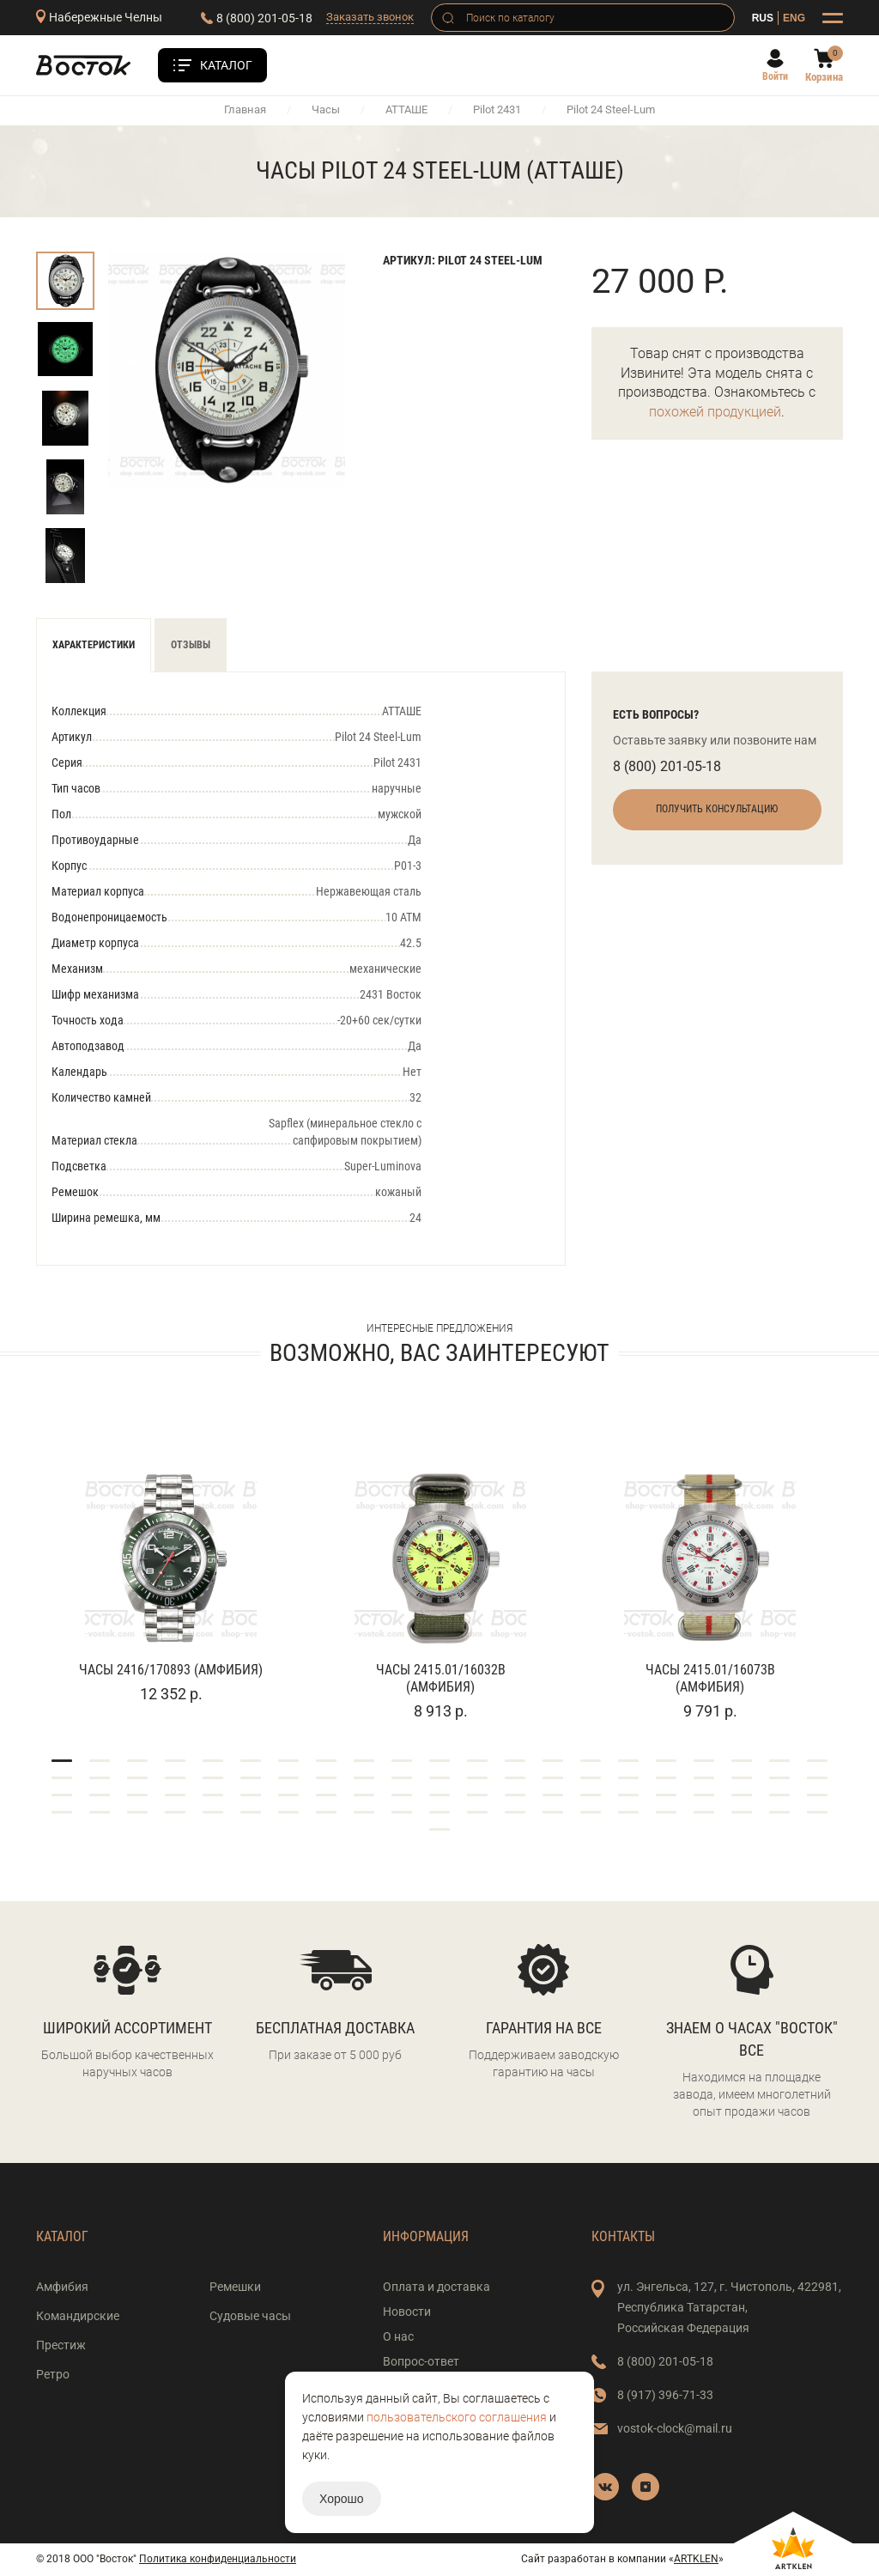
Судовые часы (250, 2316)
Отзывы (190, 645)
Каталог (226, 65)
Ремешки (235, 2286)
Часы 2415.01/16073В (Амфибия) (710, 1678)
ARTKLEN (696, 2559)
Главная (245, 109)
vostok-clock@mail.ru (674, 2428)
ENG (794, 18)
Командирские (77, 2316)
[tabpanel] (171, 1565)
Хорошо (341, 2499)
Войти (775, 76)
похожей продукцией (715, 412)
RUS (762, 18)
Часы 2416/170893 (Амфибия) (171, 1670)
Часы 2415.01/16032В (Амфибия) (441, 1678)
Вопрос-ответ (421, 2361)
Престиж (61, 2345)
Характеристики (93, 645)
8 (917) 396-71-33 (665, 2395)
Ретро (53, 2374)
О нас (398, 2336)
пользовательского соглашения (457, 2417)
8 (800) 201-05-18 (264, 18)
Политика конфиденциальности (217, 2559)
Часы (326, 109)
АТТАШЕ (406, 109)
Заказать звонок (370, 16)
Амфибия (62, 2286)
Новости (407, 2311)
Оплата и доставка (436, 2286)
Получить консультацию (717, 809)
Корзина (824, 76)
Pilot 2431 (497, 109)
